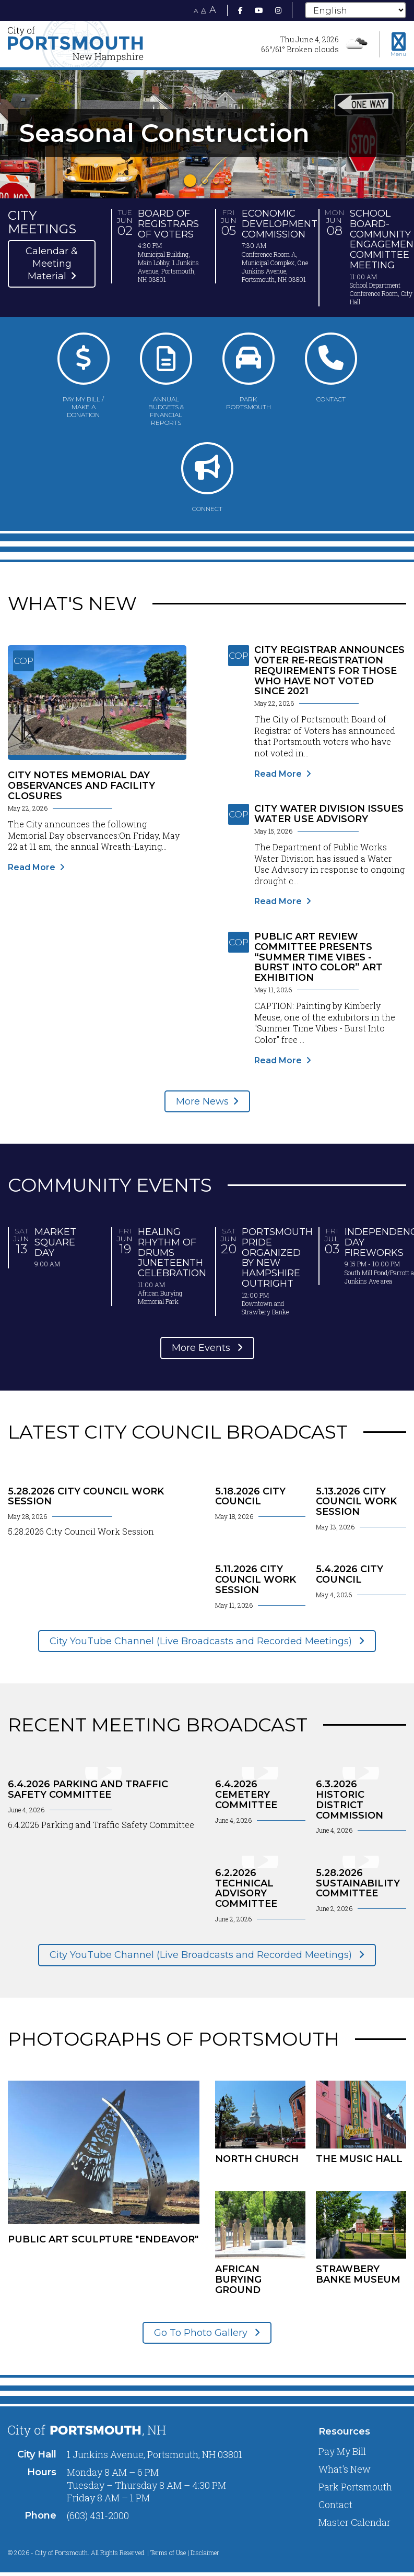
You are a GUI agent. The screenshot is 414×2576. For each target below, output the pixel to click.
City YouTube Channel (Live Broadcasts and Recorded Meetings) (202, 1641)
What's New (344, 2469)
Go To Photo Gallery (202, 2332)
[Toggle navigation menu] (398, 44)
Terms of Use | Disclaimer (184, 2552)
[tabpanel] (207, 133)
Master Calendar (354, 2522)
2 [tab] (205, 180)
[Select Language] (355, 10)
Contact (335, 2504)
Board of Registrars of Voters (168, 224)
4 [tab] (227, 180)
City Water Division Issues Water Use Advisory (329, 814)
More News (202, 1101)
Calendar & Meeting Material (52, 263)
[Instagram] (278, 10)
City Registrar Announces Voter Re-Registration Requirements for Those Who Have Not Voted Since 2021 (329, 670)
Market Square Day (55, 1242)
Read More (31, 867)
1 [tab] (190, 180)
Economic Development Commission (279, 224)
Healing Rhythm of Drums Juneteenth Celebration (172, 1252)
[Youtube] (259, 10)
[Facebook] (240, 10)
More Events (202, 1348)
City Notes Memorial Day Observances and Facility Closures (81, 785)
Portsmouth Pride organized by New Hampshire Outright (277, 1257)
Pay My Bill (342, 2451)
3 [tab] (216, 180)
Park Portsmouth (355, 2486)
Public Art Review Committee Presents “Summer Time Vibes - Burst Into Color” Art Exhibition (318, 957)
